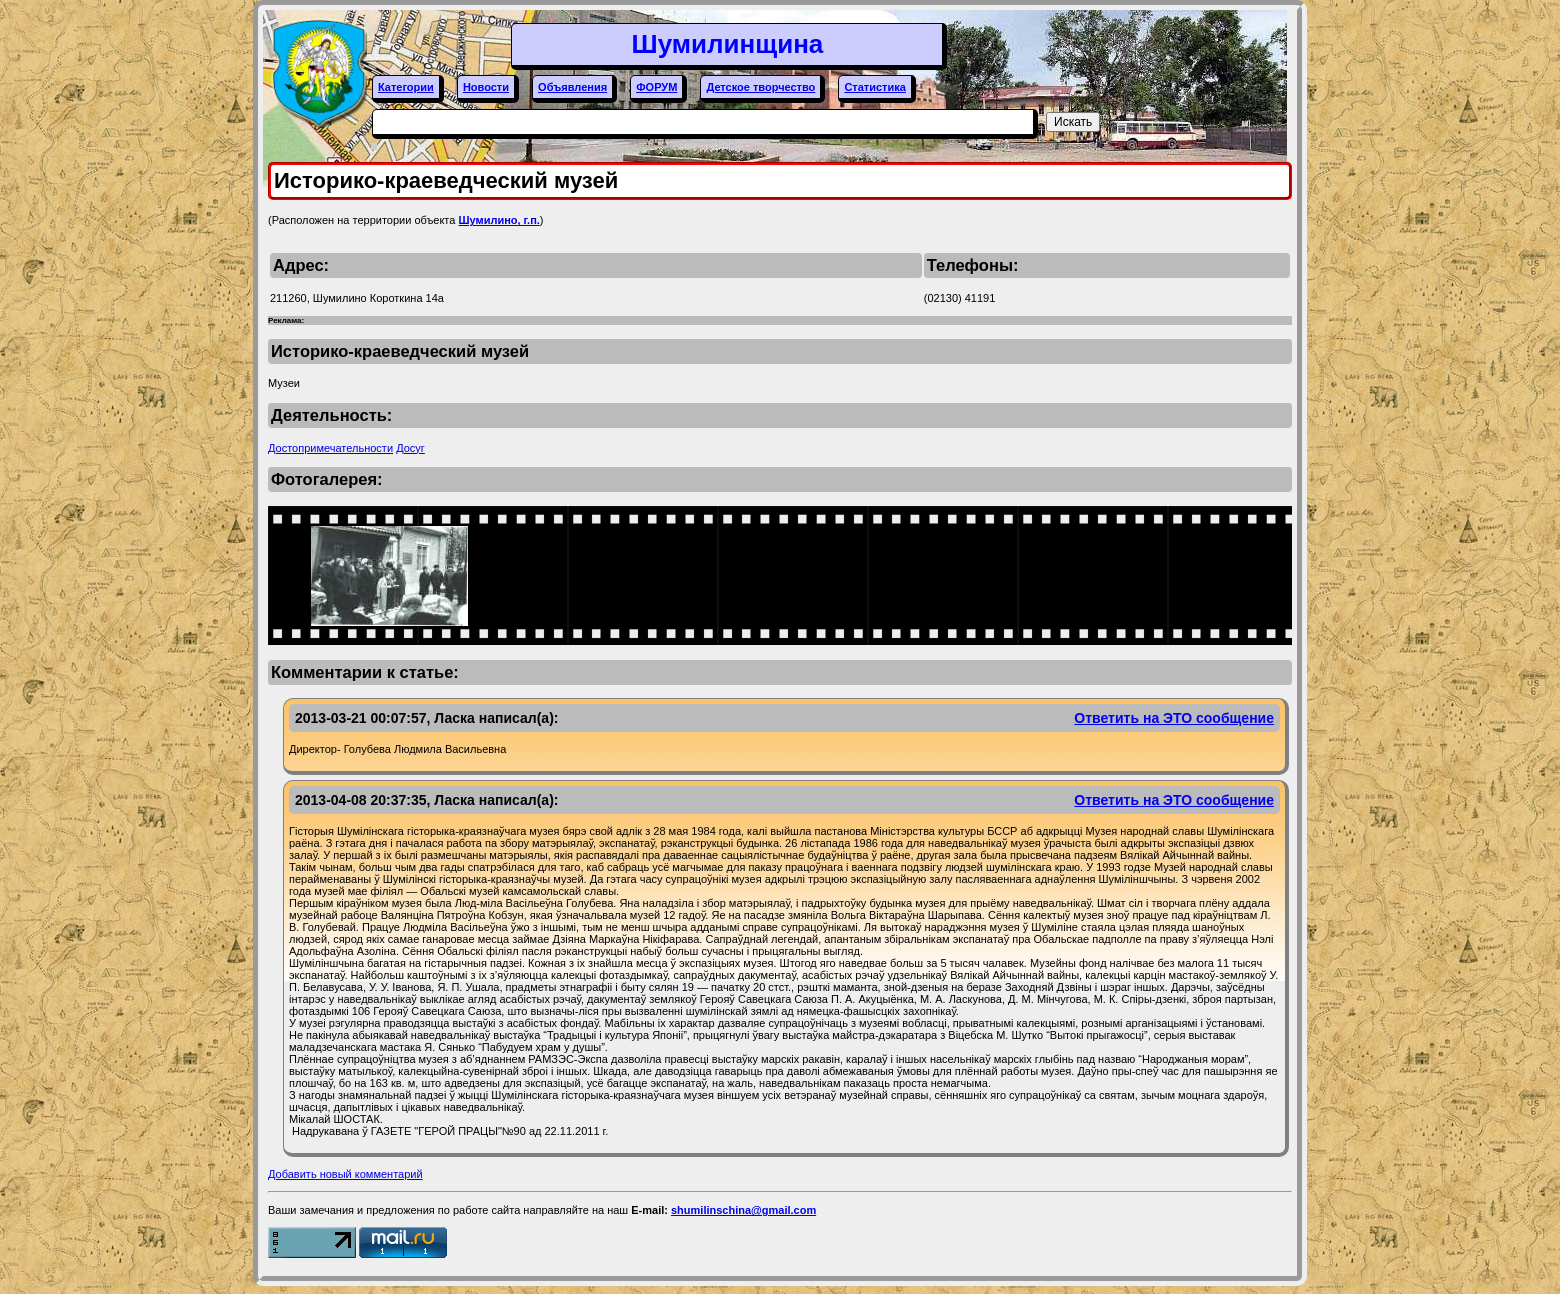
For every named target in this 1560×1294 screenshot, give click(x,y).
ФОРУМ (656, 87)
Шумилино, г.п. (498, 220)
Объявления (572, 87)
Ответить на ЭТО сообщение (1174, 718)
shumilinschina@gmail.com (743, 1210)
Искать (1073, 122)
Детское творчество (760, 87)
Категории (406, 87)
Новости (486, 87)
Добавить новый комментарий (345, 1174)
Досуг (410, 448)
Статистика (875, 87)
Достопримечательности (330, 448)
